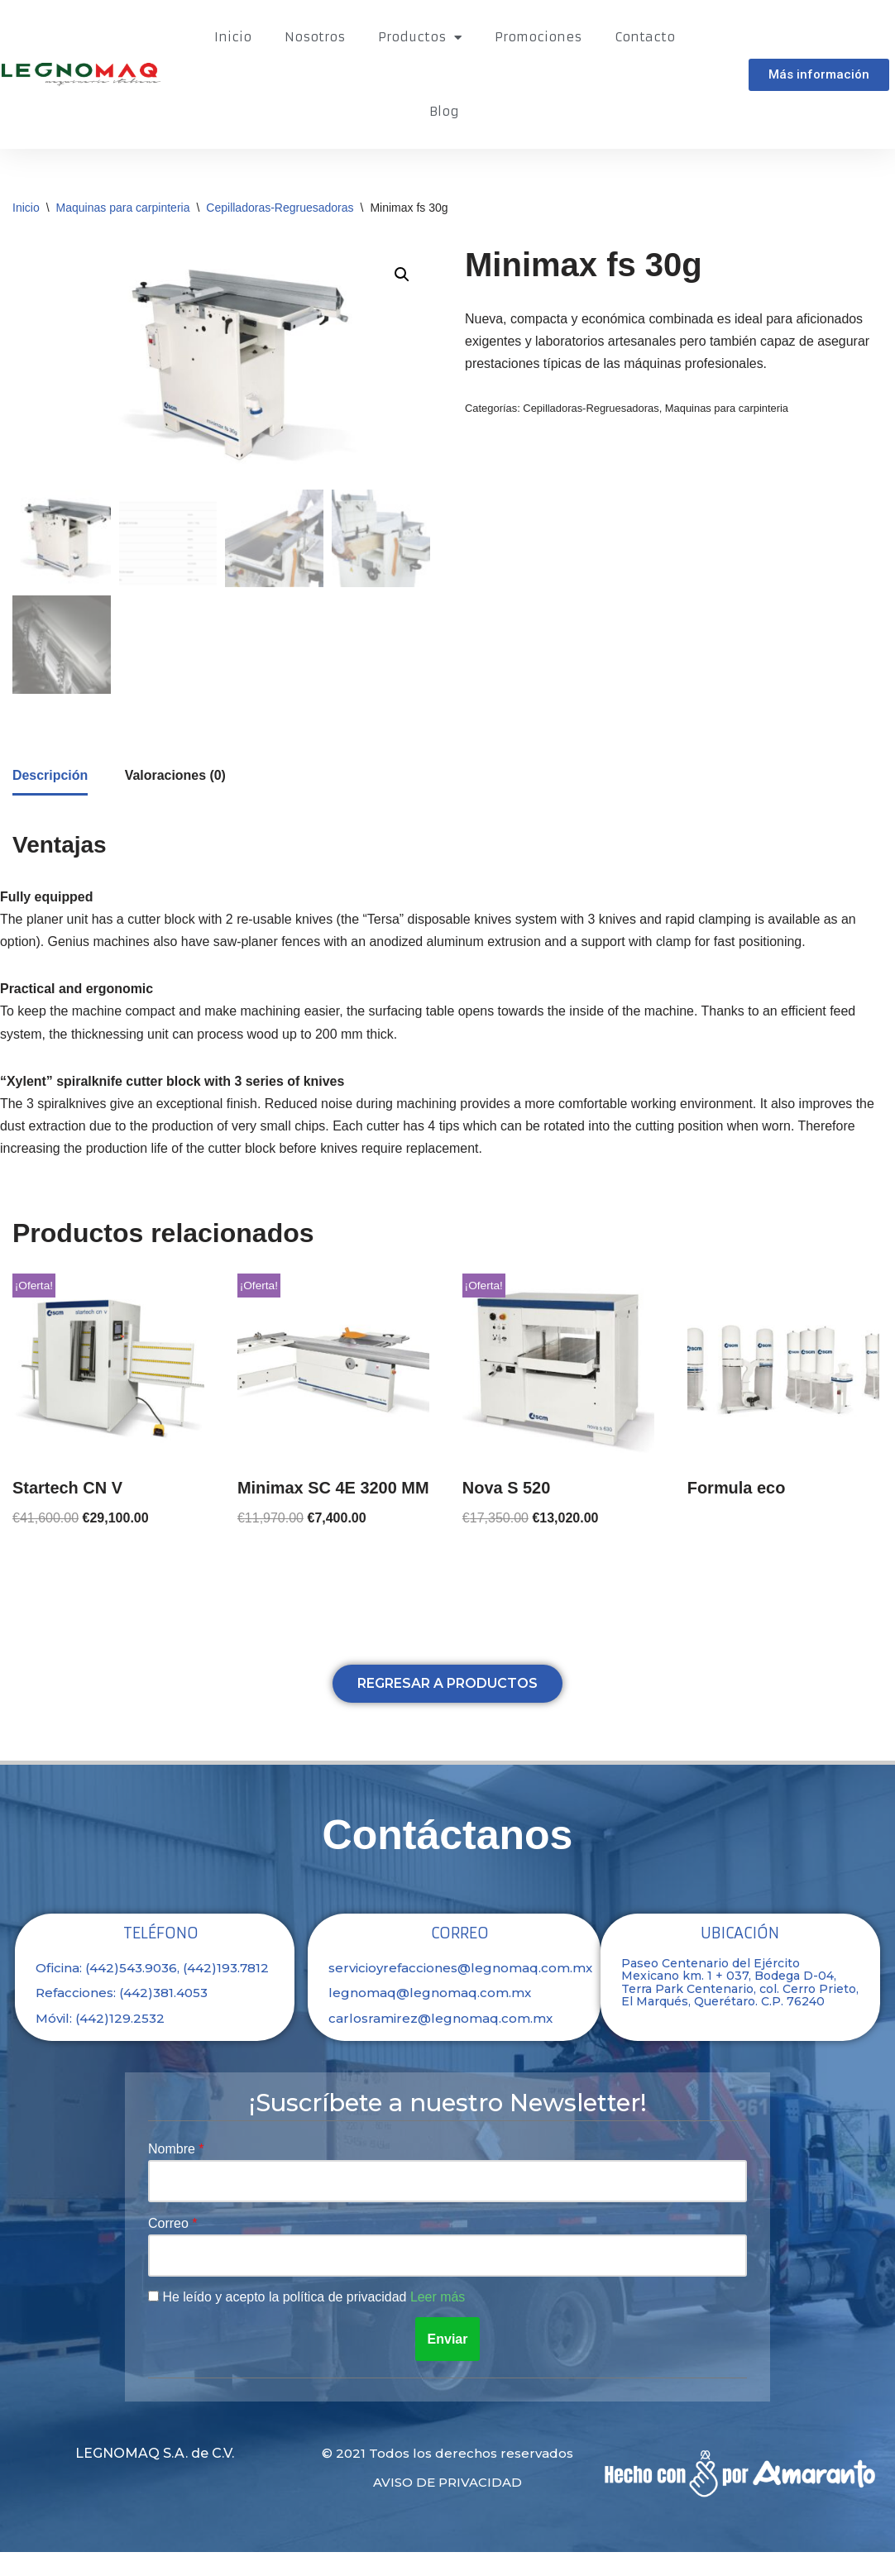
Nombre (173, 2173)
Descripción (50, 777)
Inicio (232, 37)
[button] (819, 75)
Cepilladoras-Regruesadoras (279, 207)
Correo (170, 2246)
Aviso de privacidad (447, 2506)
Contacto (645, 37)
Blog (444, 111)
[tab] (50, 778)
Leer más (439, 2321)
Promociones (538, 37)
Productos (420, 37)
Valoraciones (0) (176, 777)
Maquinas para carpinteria (123, 207)
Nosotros (315, 37)
